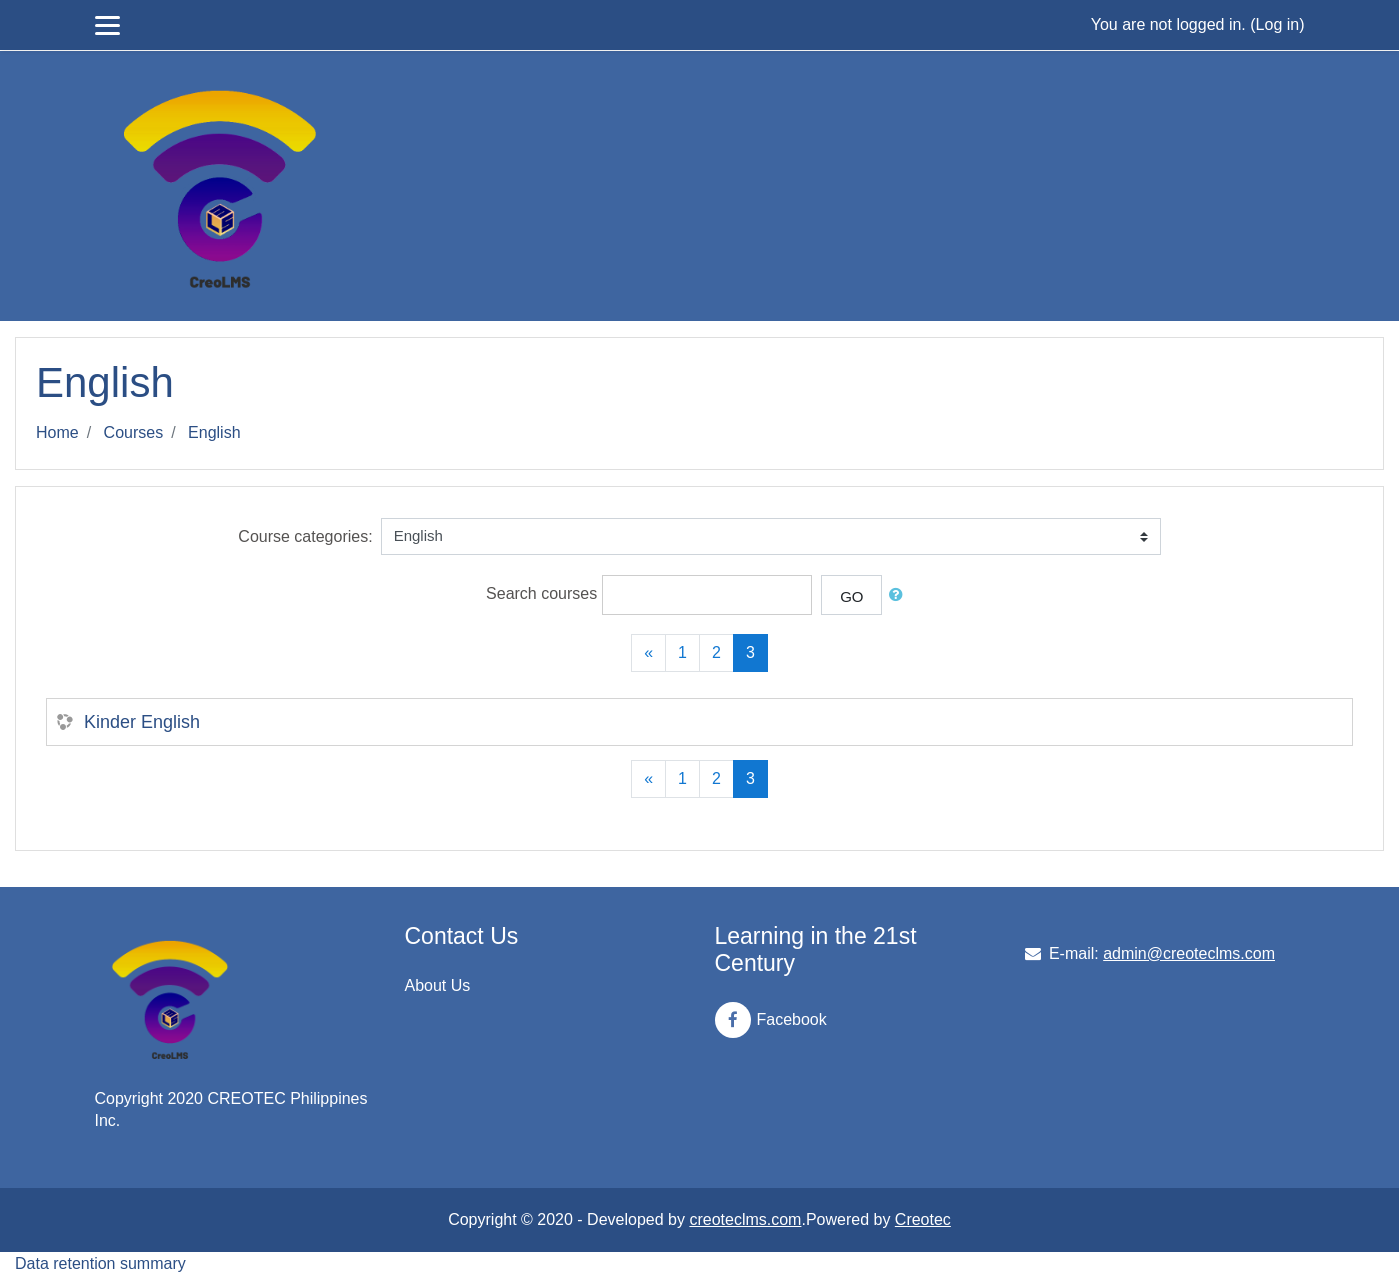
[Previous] (648, 653)
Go (851, 596)
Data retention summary (100, 1263)
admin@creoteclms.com (1189, 953)
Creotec (923, 1219)
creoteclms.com (745, 1219)
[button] (900, 595)
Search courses (541, 593)
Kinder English (142, 722)
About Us (438, 985)
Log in (1278, 24)
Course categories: (305, 536)
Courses (134, 432)
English (214, 432)
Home (57, 432)
